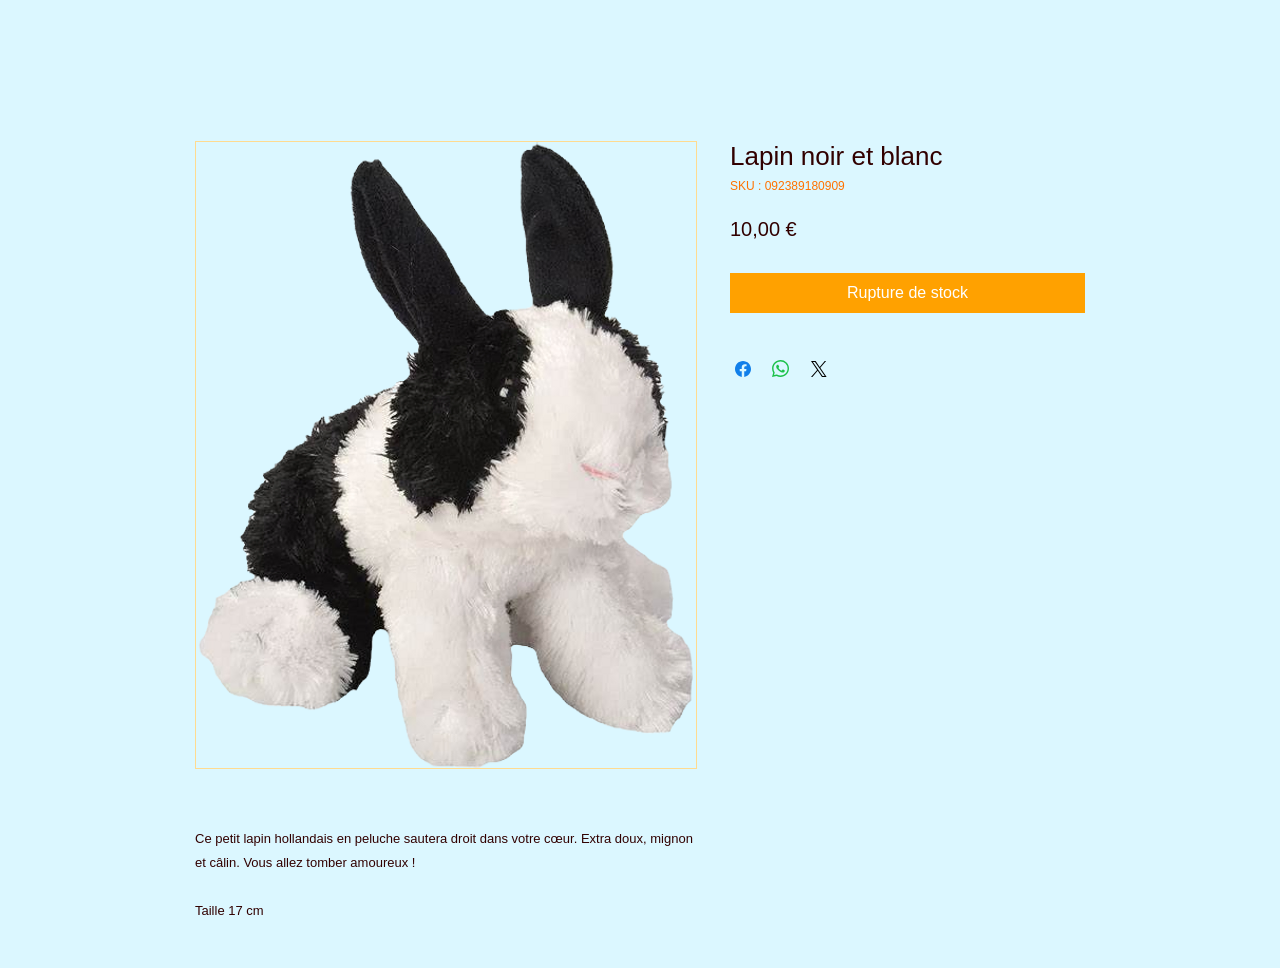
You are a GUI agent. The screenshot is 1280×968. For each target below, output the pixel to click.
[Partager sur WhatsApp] (781, 369)
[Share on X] (819, 369)
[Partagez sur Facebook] (743, 369)
